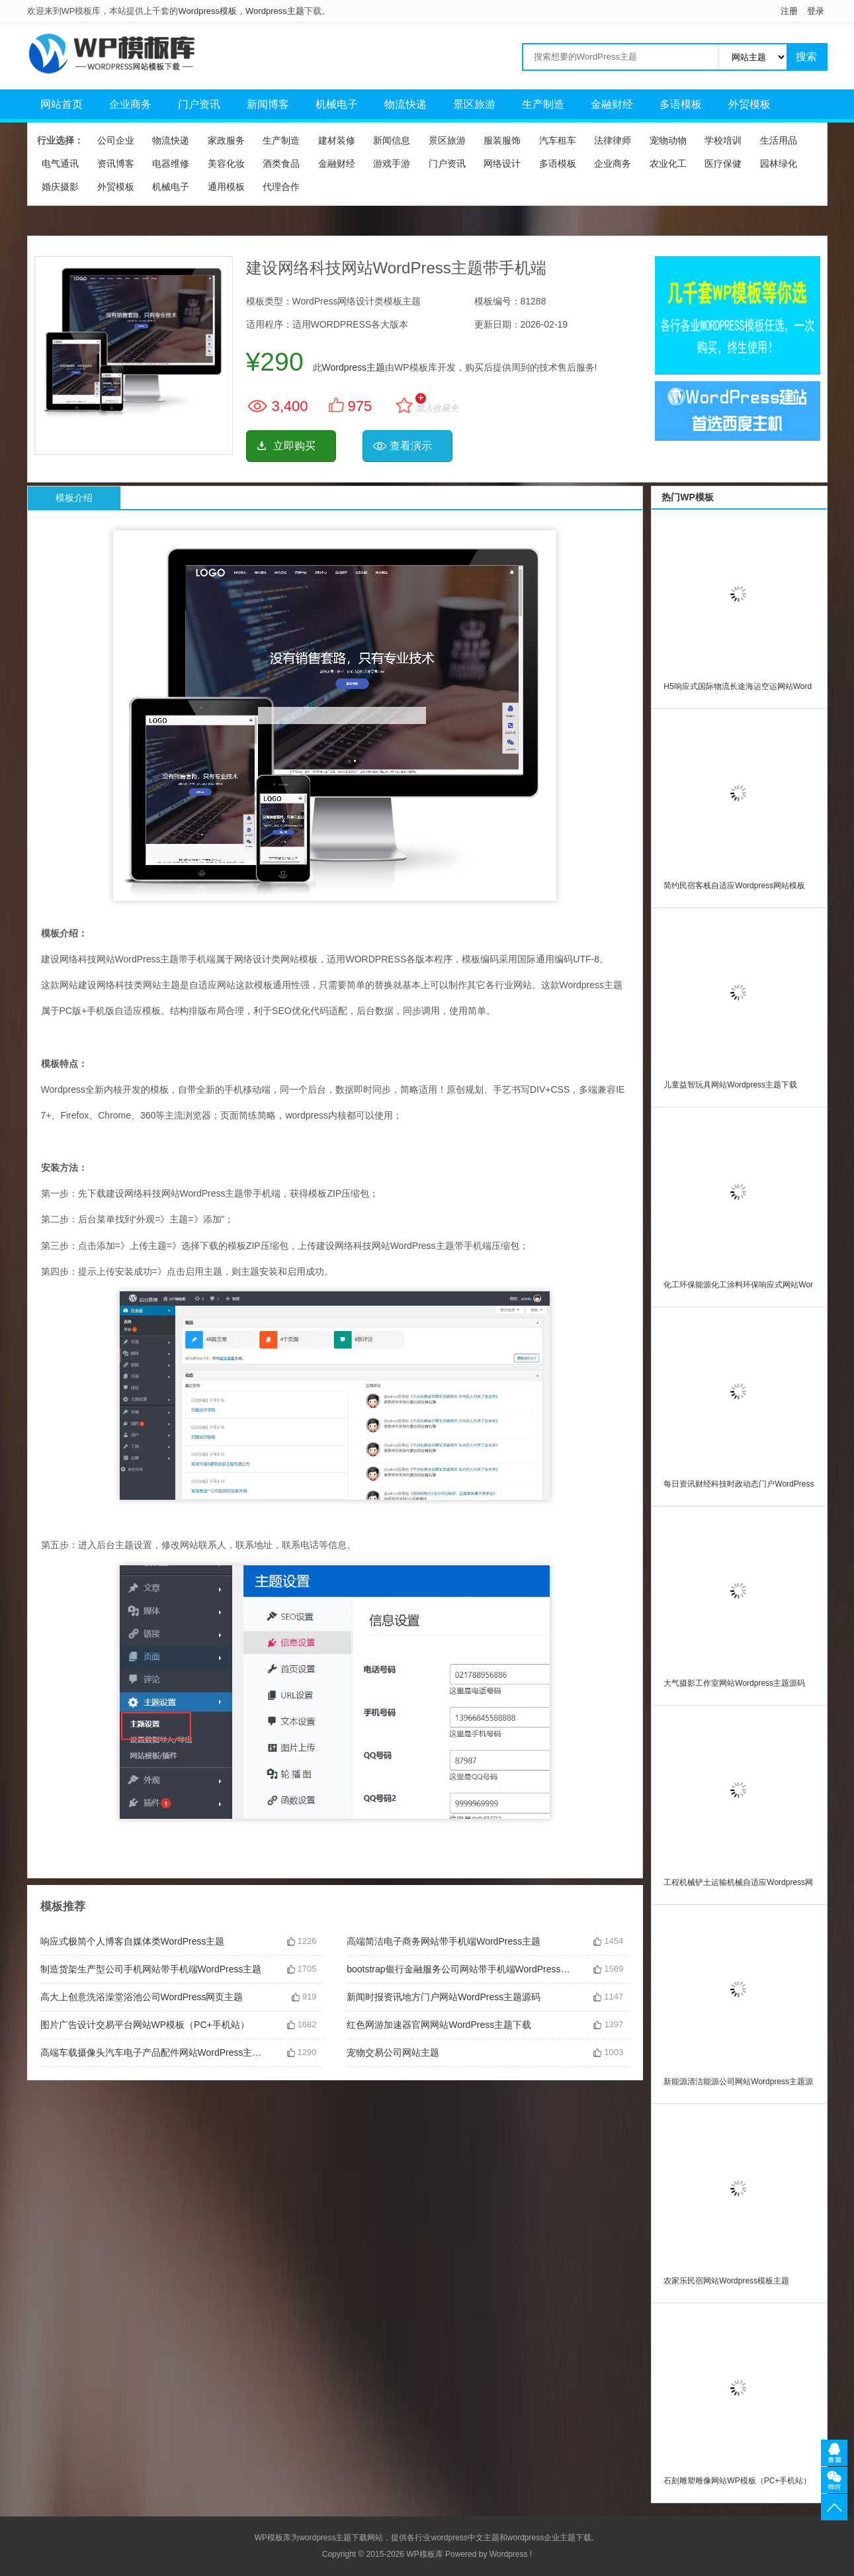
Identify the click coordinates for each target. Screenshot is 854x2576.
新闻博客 (268, 104)
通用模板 (226, 186)
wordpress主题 (325, 2537)
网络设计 (502, 163)
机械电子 (337, 104)
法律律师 (612, 140)
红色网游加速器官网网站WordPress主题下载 (439, 2024)
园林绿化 (778, 163)
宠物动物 (668, 140)
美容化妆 (226, 163)
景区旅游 (474, 104)
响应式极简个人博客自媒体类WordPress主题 (132, 1941)
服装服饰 (502, 140)
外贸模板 (749, 104)
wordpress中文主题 (465, 2537)
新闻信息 (391, 140)
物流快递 (405, 104)
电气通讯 (60, 163)
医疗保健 (723, 163)
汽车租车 (557, 140)
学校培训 (723, 140)
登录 (815, 11)
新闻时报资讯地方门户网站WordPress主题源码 (443, 1997)
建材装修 (336, 140)
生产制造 (543, 104)
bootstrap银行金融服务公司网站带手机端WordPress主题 (460, 1969)
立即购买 (294, 445)
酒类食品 (281, 163)
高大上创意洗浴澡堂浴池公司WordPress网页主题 (141, 1997)
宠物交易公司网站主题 (393, 2052)
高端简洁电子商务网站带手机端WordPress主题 (443, 1941)
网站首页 (61, 104)
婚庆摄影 (60, 186)
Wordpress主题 (274, 11)
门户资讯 (199, 104)
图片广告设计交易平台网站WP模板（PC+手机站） (144, 2024)
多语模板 (681, 104)
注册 (789, 11)
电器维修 (170, 163)
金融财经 (612, 104)
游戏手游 (391, 163)
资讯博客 (115, 163)
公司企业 (115, 140)
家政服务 (226, 140)
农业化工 (668, 163)
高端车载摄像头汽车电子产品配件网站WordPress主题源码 (153, 2052)
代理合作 (281, 186)
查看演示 (411, 445)
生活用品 (778, 140)
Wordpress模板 (207, 11)
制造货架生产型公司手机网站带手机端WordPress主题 (151, 1969)
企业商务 (130, 104)
